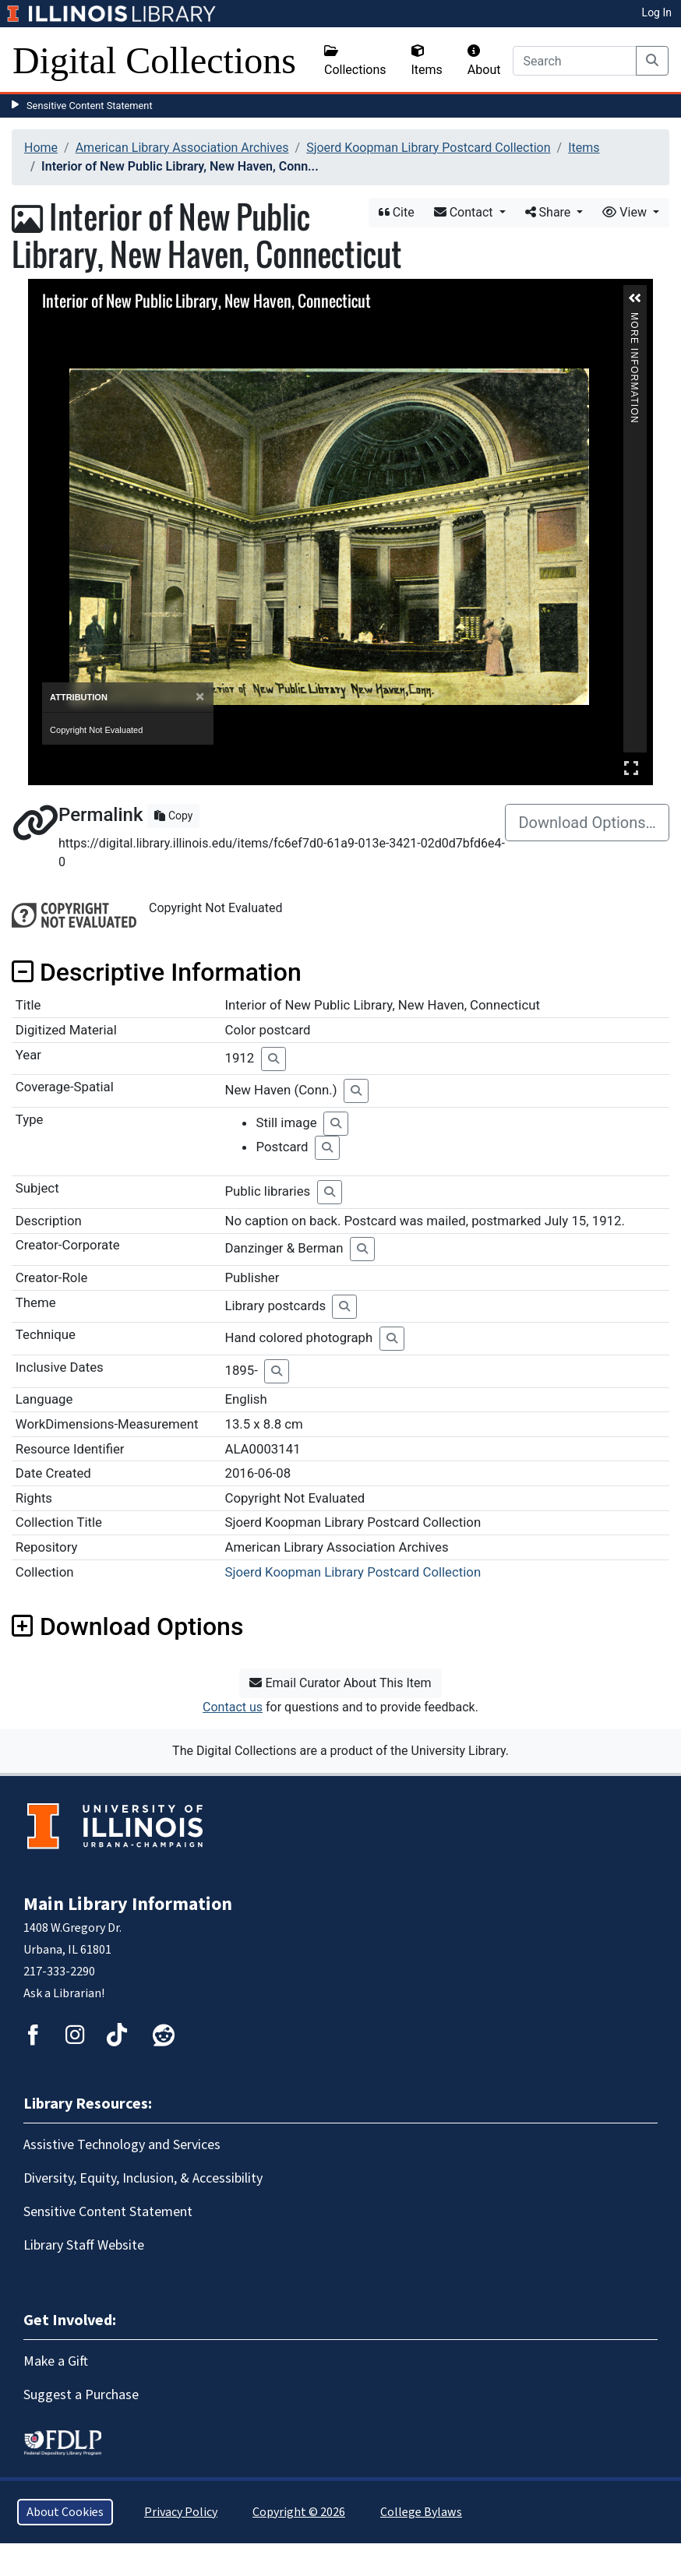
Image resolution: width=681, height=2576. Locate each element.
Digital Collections (154, 60)
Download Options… (587, 822)
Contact (465, 212)
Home (41, 147)
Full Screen (631, 768)
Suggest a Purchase (81, 2395)
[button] (635, 298)
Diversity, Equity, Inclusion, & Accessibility (143, 2178)
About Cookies (65, 2512)
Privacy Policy (180, 2512)
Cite (397, 212)
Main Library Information (127, 1904)
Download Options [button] (127, 1626)
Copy (173, 815)
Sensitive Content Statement (89, 105)
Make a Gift (55, 2361)
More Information (634, 319)
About (484, 60)
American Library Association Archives (182, 147)
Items (427, 60)
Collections (355, 60)
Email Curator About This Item (340, 1683)
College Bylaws (421, 2512)
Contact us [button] (233, 1707)
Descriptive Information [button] (157, 972)
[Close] (199, 696)
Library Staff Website (83, 2245)
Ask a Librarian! (63, 1993)
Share (549, 212)
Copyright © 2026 (298, 2512)
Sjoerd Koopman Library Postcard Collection (428, 147)
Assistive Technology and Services (122, 2145)
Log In (657, 12)
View (626, 212)
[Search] (575, 61)
